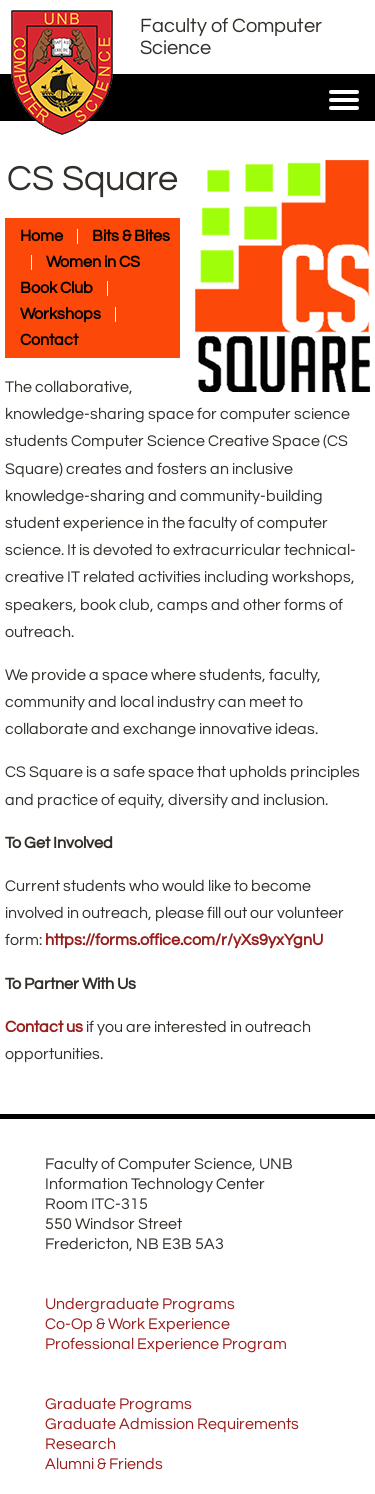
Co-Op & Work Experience (137, 1324)
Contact (49, 340)
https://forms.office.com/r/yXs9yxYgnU (184, 940)
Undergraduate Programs (140, 1304)
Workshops (60, 314)
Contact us (44, 1027)
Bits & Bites (131, 236)
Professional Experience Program (166, 1344)
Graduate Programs (118, 1404)
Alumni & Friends (104, 1464)
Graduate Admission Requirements (172, 1424)
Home (41, 236)
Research (80, 1444)
